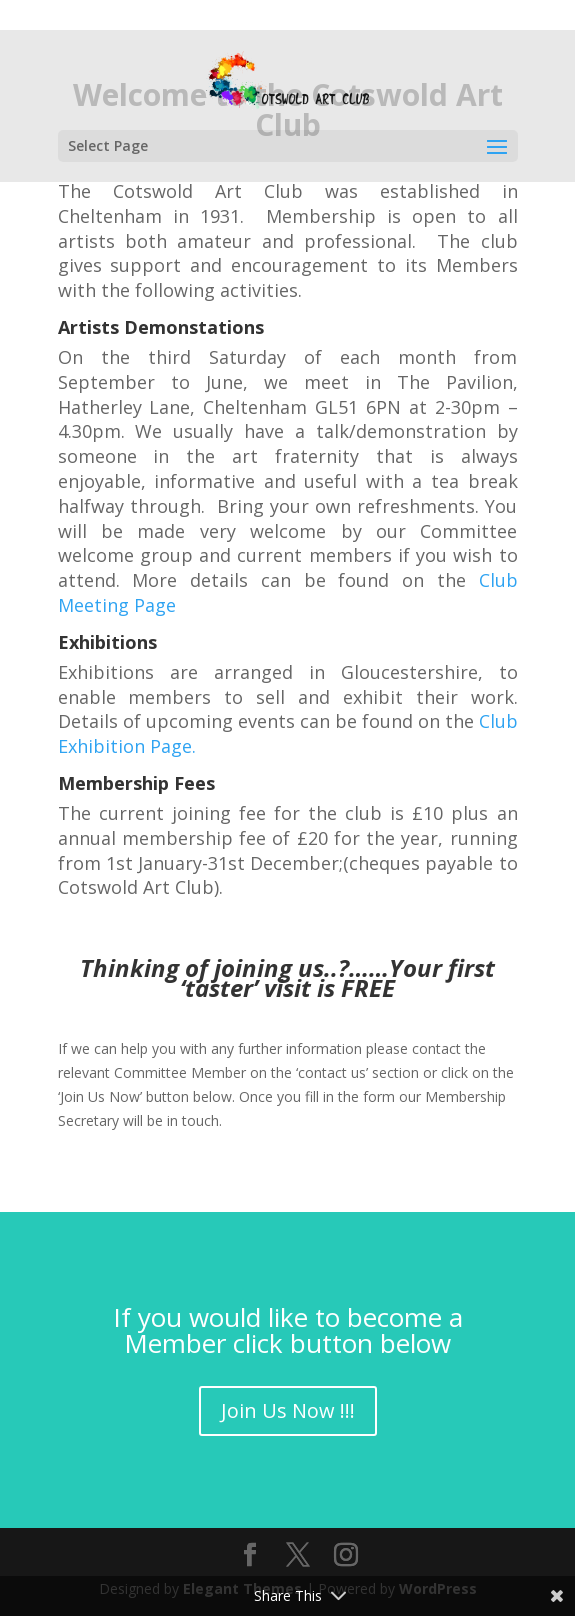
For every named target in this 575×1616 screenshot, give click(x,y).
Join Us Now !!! (288, 1410)
